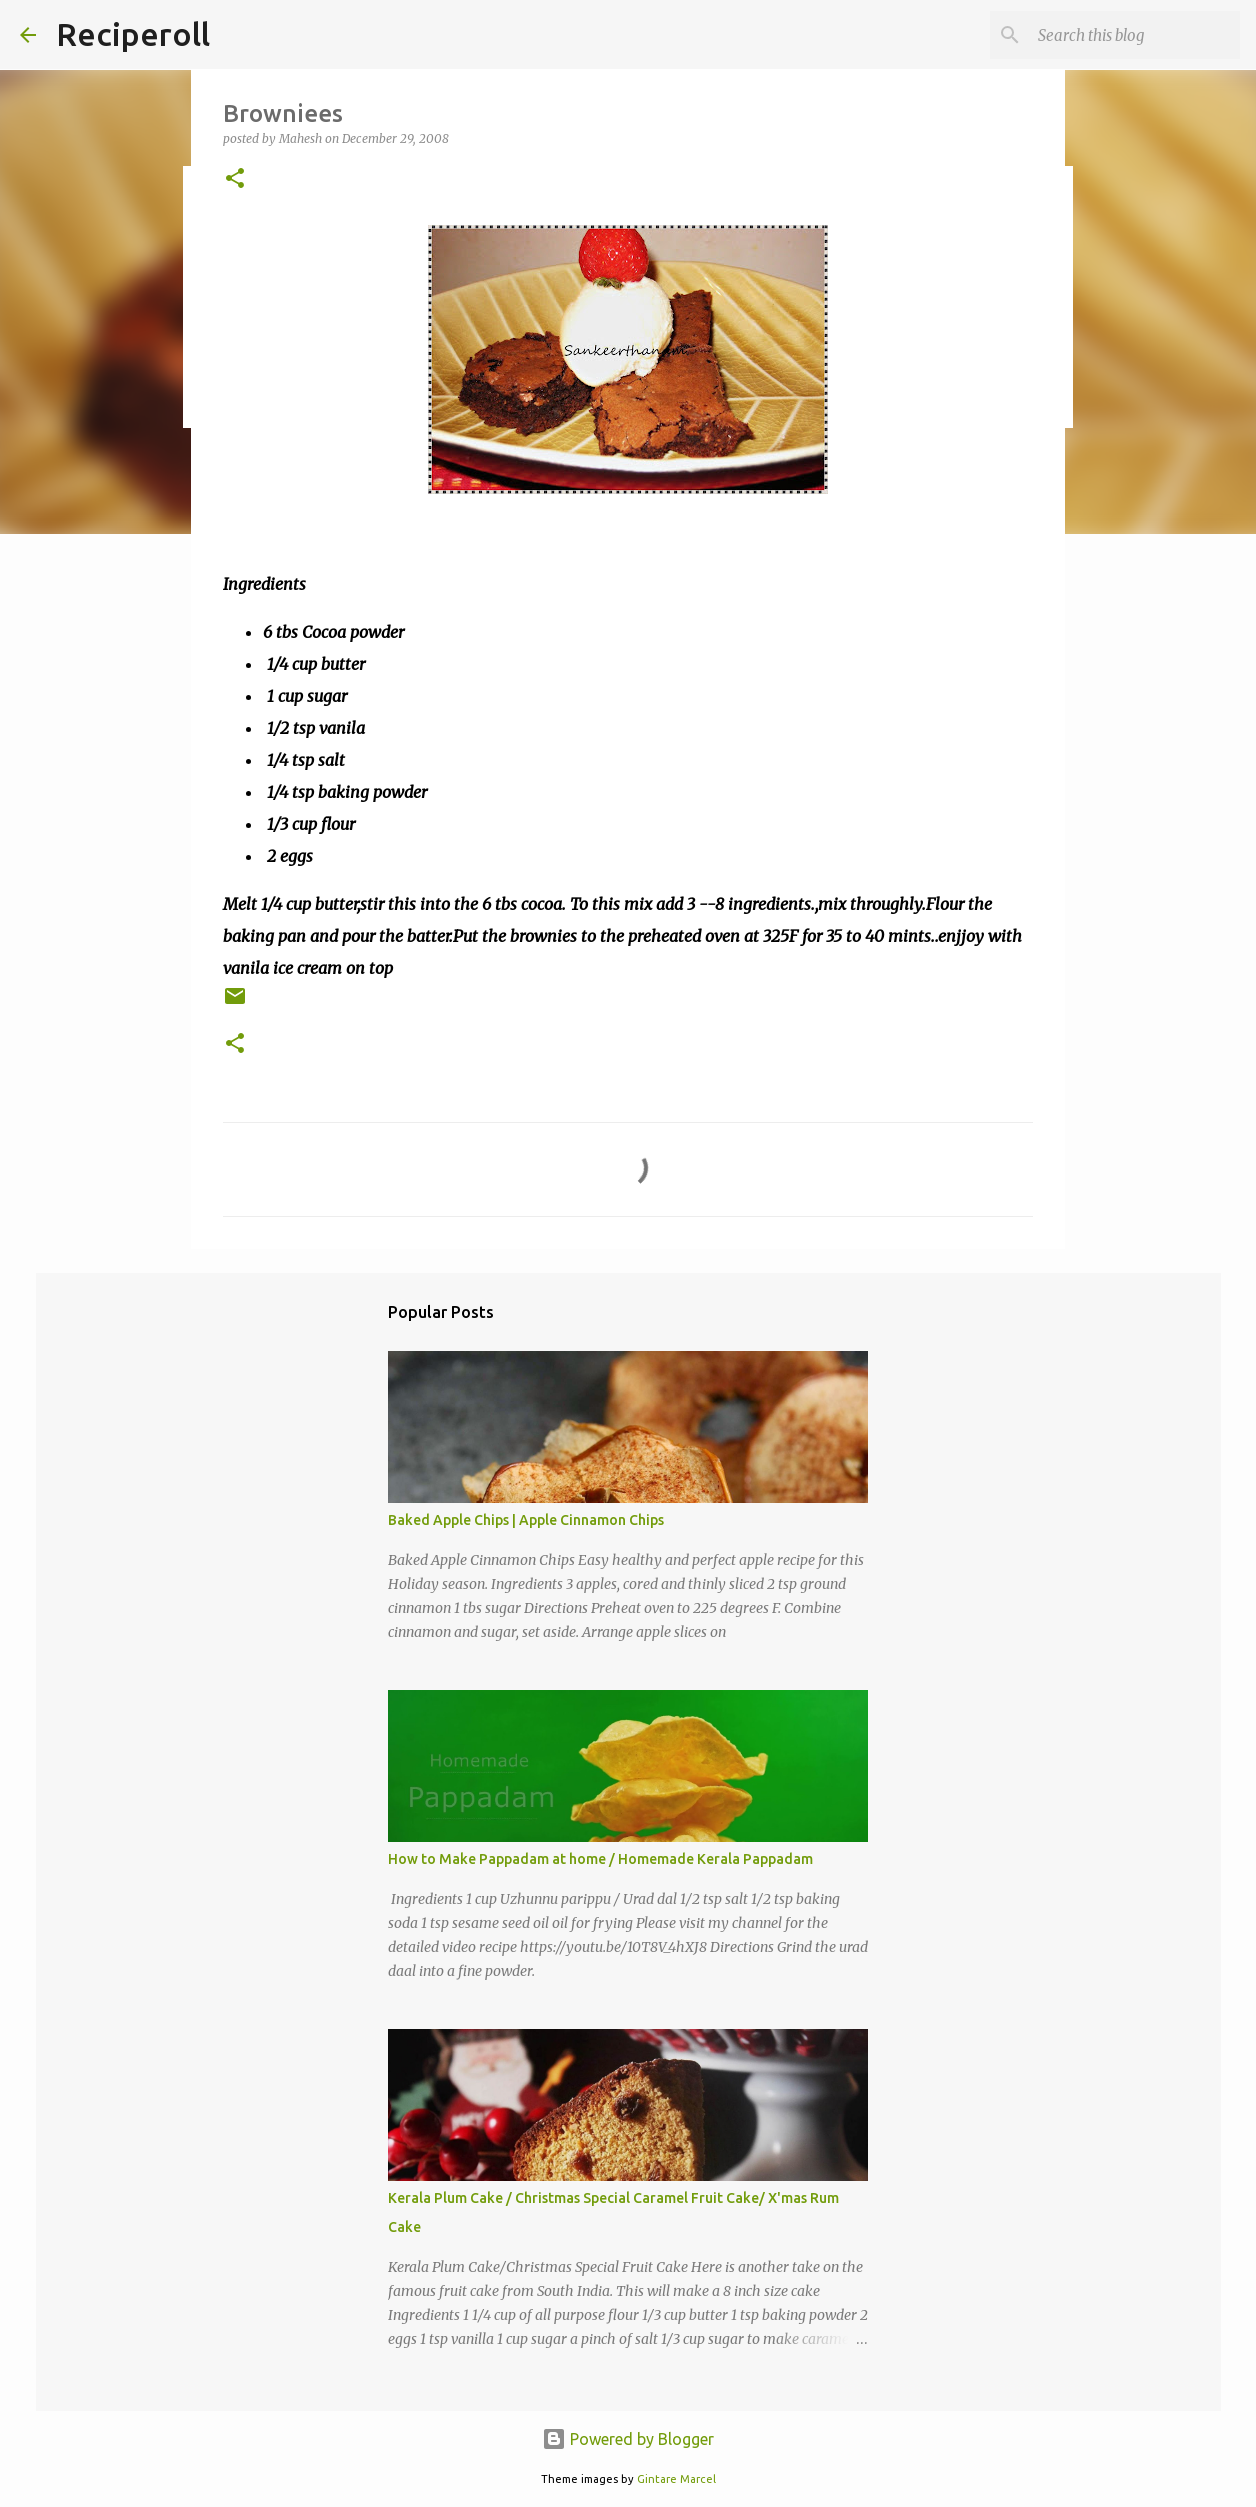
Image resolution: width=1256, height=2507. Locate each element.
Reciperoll (133, 34)
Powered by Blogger (628, 2439)
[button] (235, 179)
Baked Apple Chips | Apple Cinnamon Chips (526, 1520)
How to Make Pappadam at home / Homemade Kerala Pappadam (600, 1859)
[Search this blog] (1135, 35)
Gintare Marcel (676, 2479)
